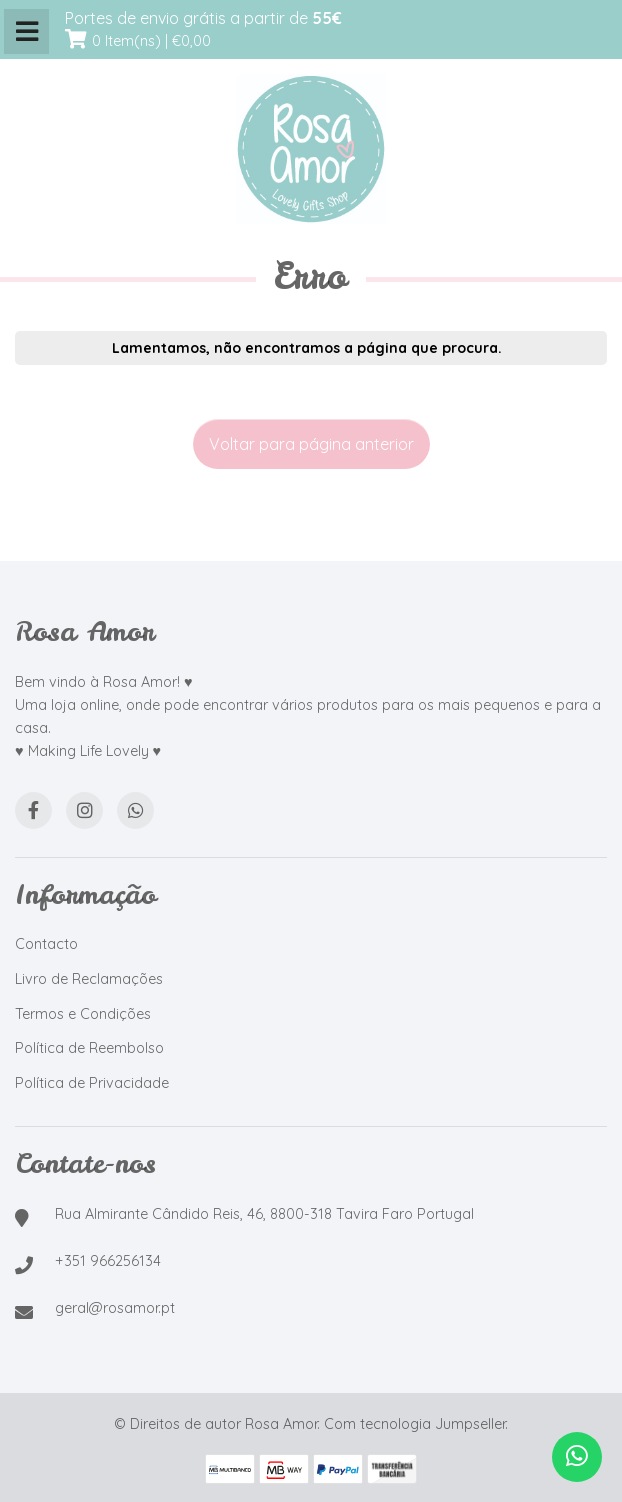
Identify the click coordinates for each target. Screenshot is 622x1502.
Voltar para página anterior (311, 444)
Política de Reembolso (89, 1048)
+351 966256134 (108, 1261)
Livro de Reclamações (89, 979)
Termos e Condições (83, 1014)
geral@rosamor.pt (115, 1308)
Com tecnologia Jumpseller (414, 1424)
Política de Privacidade (92, 1083)
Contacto (46, 944)
